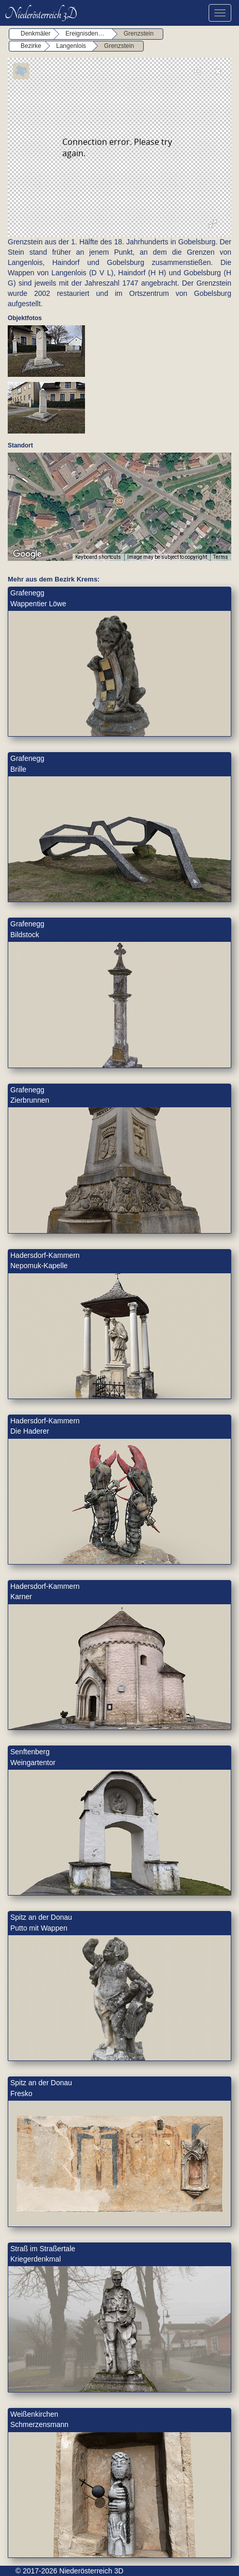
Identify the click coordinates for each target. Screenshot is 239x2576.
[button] (119, 501)
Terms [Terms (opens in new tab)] (220, 557)
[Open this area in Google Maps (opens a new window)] (27, 554)
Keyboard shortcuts (98, 557)
